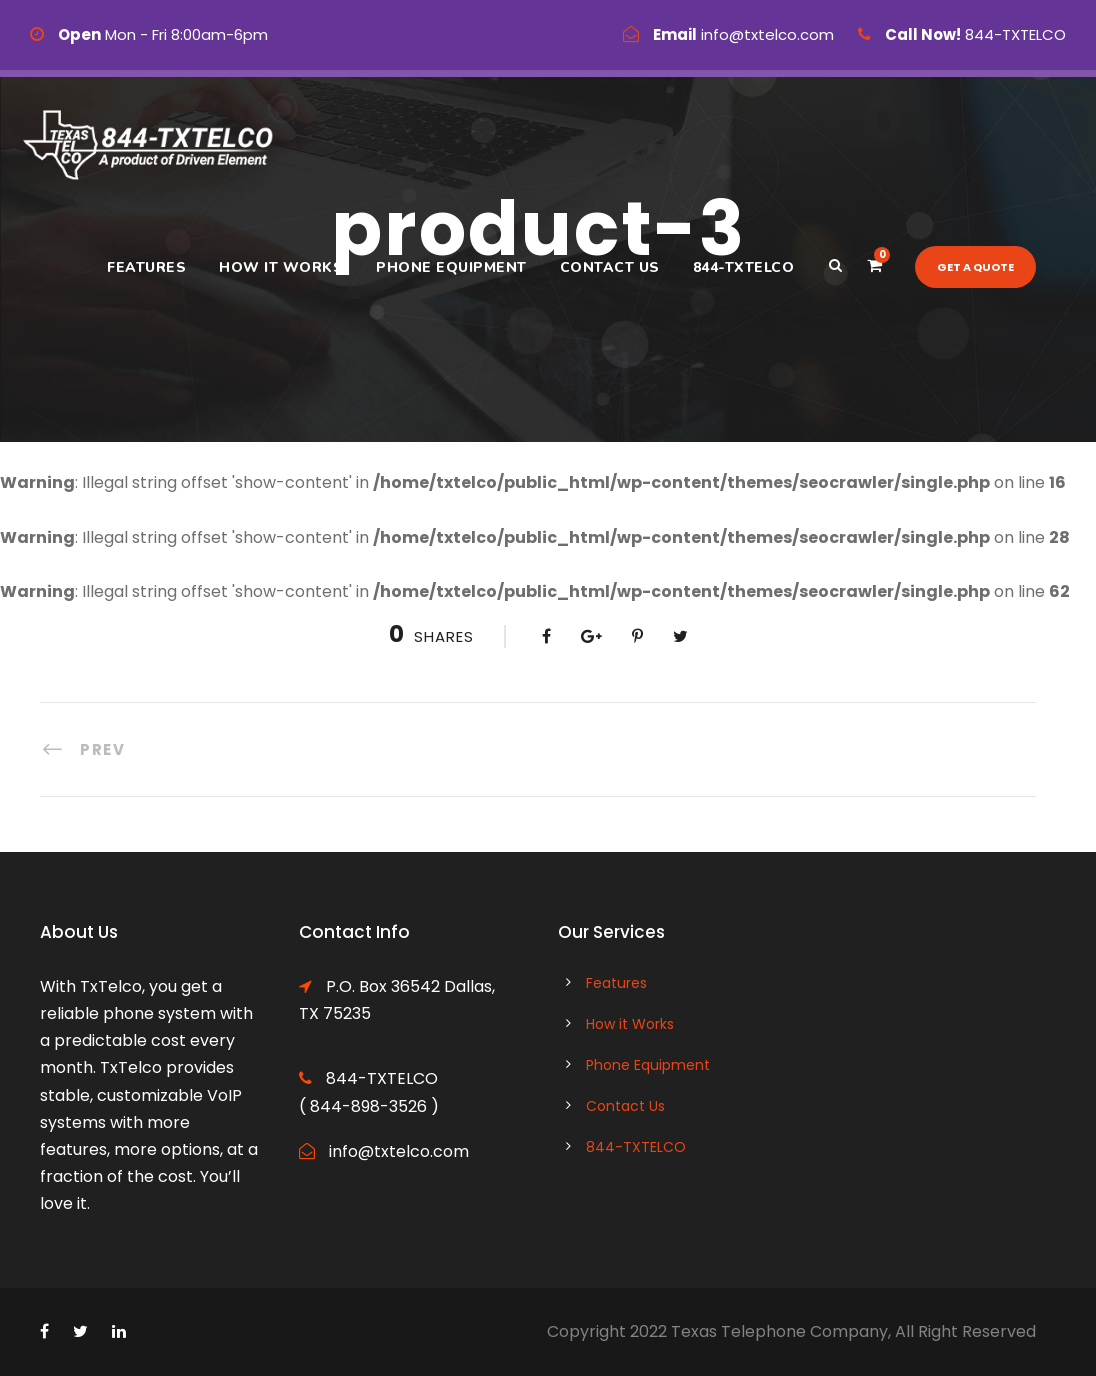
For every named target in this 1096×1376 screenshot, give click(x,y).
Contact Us (610, 267)
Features (146, 267)
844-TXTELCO (744, 267)
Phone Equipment (451, 267)
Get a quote (975, 267)
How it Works (281, 267)
